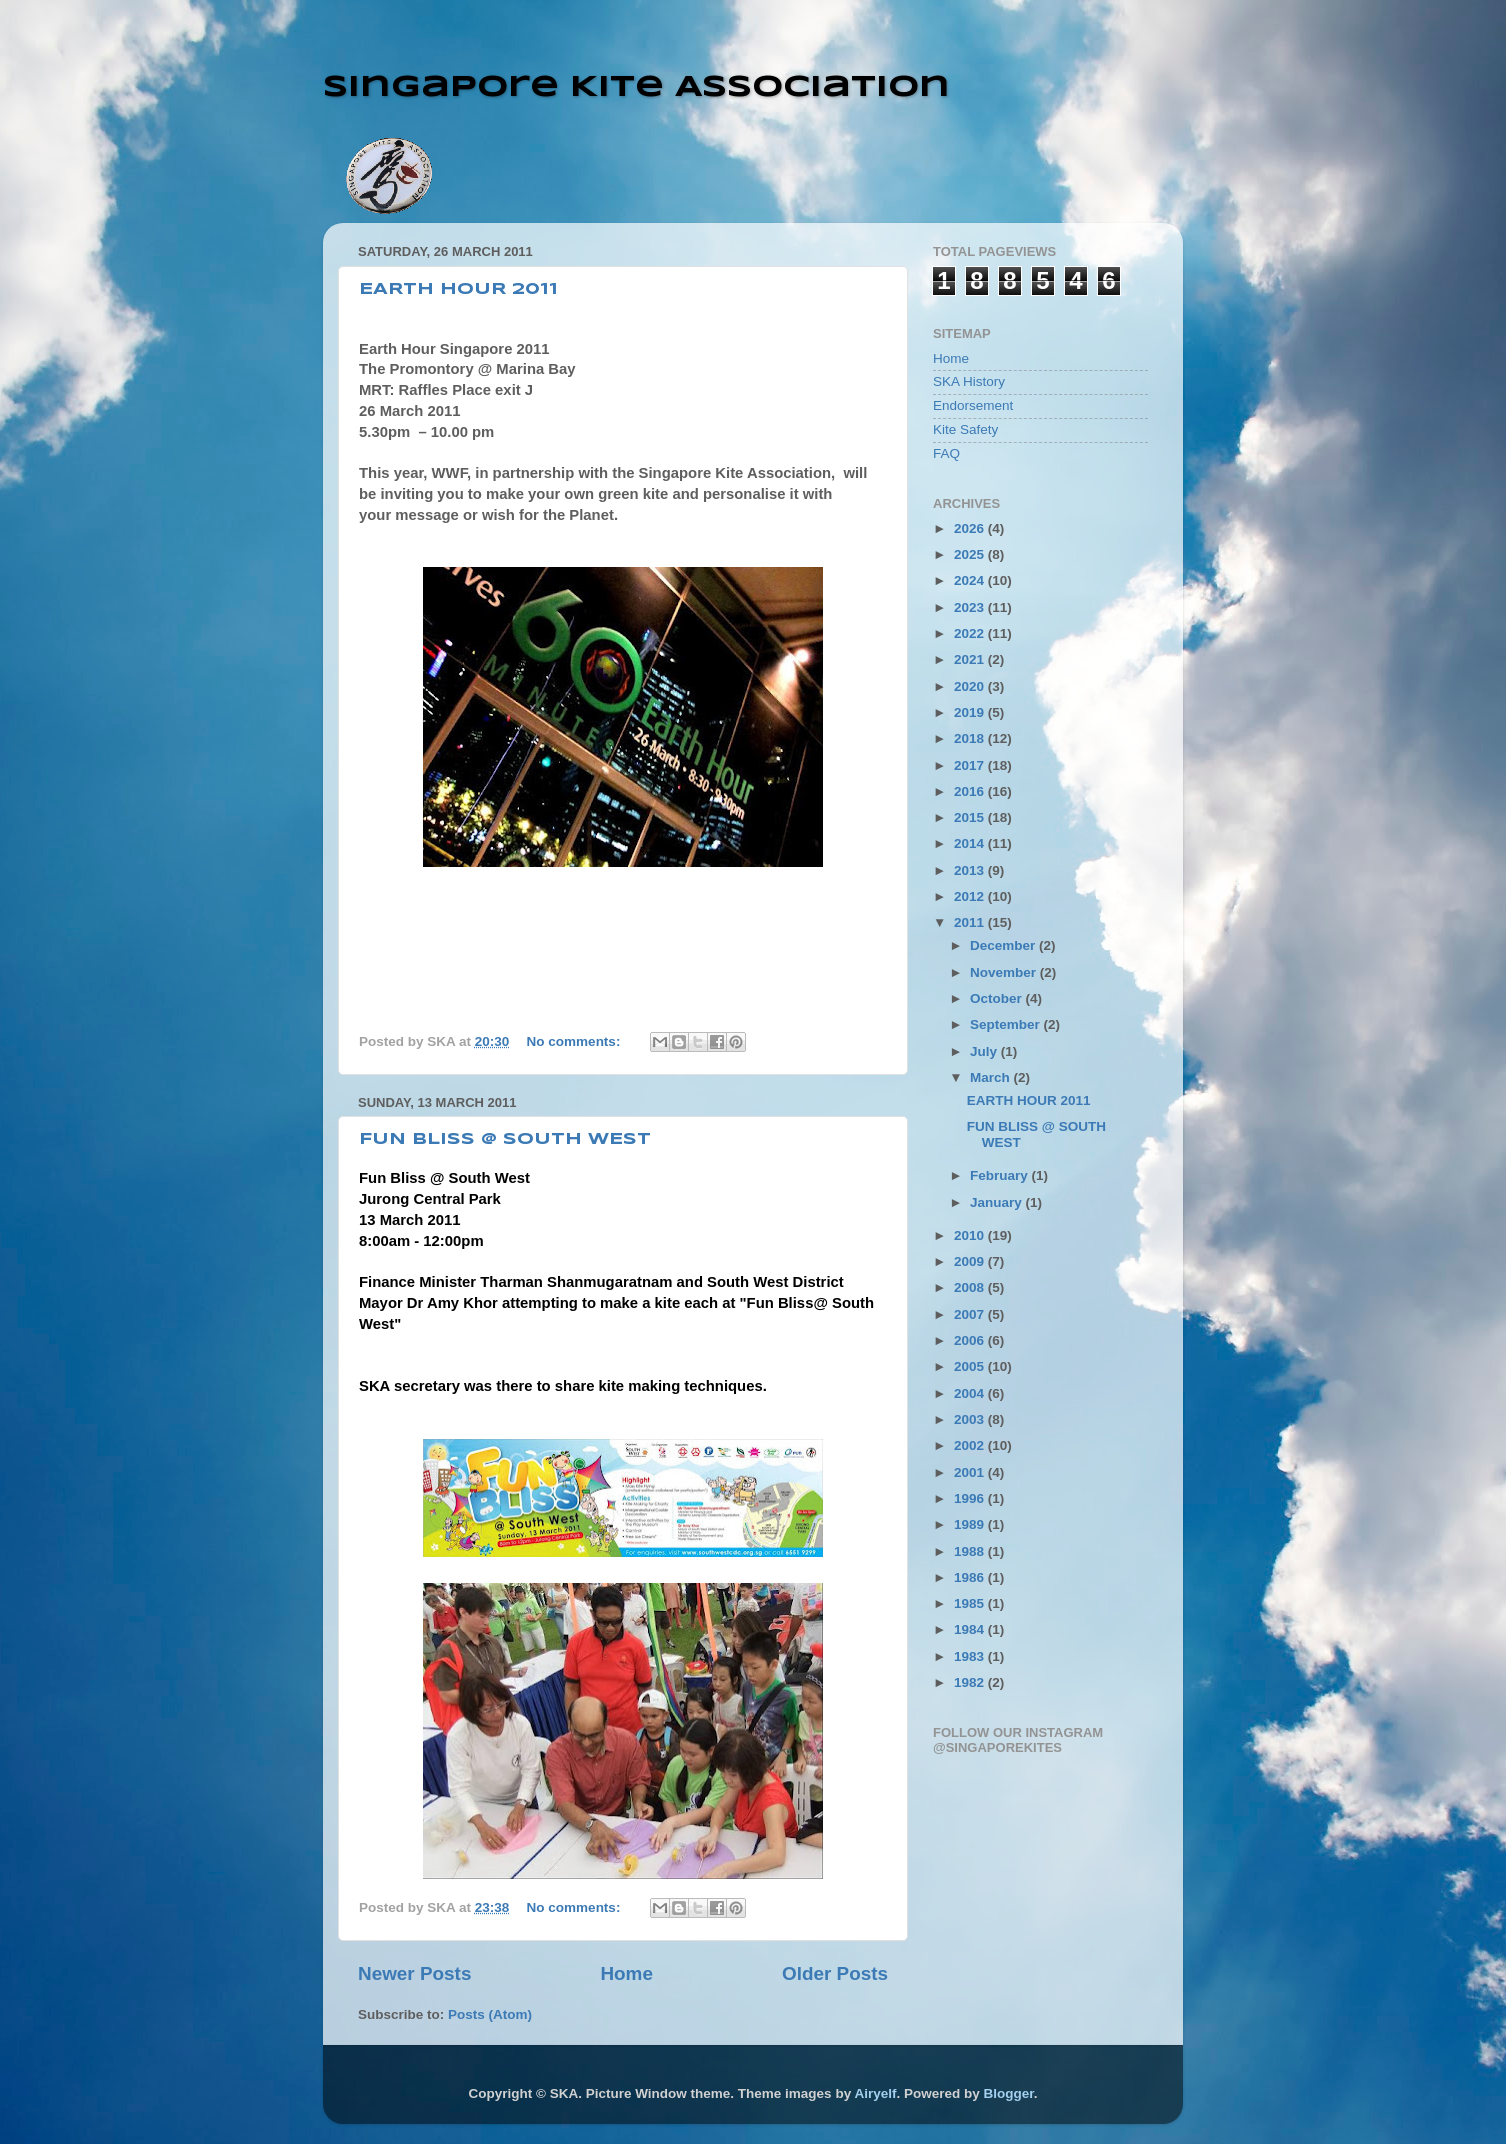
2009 (971, 1261)
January (998, 1202)
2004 (971, 1393)
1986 (971, 1577)
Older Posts (835, 1973)
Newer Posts (414, 1973)
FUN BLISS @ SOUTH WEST (505, 1139)
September (1007, 1024)
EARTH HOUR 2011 (458, 289)
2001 (971, 1472)
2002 (971, 1445)
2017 (971, 765)
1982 (971, 1682)
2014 (971, 843)
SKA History (969, 381)
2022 (971, 633)
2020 (971, 686)
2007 (971, 1314)
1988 (971, 1551)
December (1004, 945)
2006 (971, 1340)
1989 (971, 1524)
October (998, 998)
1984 (971, 1629)
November (1005, 972)
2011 (971, 922)
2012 (971, 896)
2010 (971, 1235)
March (992, 1077)
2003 (971, 1419)
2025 (971, 554)
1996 (971, 1498)
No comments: (576, 1041)
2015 (971, 817)
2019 (971, 712)
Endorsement (973, 405)
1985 (971, 1603)
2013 (971, 870)
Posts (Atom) (490, 2014)
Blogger (1008, 2093)
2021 (971, 659)
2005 (971, 1366)
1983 (971, 1656)
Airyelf (875, 2093)
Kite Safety (965, 429)
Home (626, 1973)
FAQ (946, 453)
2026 (971, 528)
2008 (971, 1287)
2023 (971, 607)
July (985, 1051)
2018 (971, 738)
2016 (971, 791)
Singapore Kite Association (636, 87)
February (1001, 1175)
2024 (971, 580)
